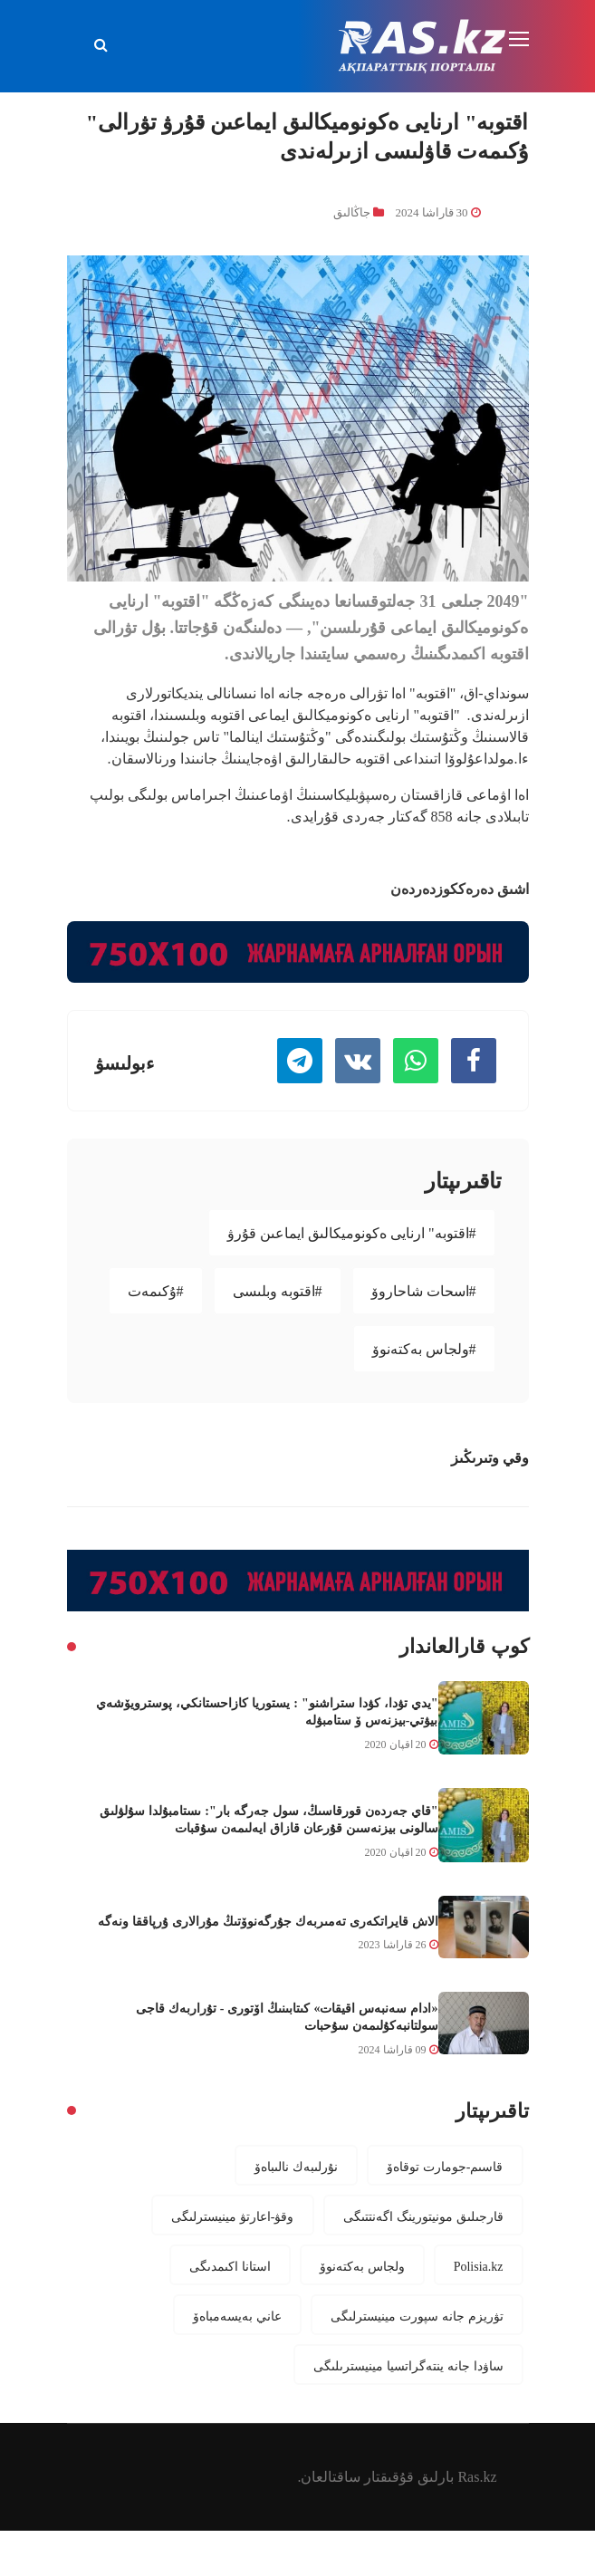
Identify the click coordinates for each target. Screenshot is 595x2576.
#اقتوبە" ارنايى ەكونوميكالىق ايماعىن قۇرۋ (351, 1233)
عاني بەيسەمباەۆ (237, 2316)
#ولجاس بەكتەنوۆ (424, 1348)
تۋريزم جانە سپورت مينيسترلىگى (417, 2316)
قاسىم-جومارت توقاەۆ (445, 2166)
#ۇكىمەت (156, 1290)
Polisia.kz (479, 2266)
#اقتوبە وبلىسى (277, 1290)
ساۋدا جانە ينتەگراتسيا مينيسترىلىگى (408, 2366)
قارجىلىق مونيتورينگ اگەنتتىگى (423, 2216)
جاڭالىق (351, 212)
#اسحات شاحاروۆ (423, 1290)
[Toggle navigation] (521, 40)
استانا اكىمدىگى (230, 2266)
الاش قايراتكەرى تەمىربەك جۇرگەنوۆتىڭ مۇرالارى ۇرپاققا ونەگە (268, 1921)
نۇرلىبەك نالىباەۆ (296, 2166)
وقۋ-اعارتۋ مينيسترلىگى (232, 2216)
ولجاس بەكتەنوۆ (362, 2266)
